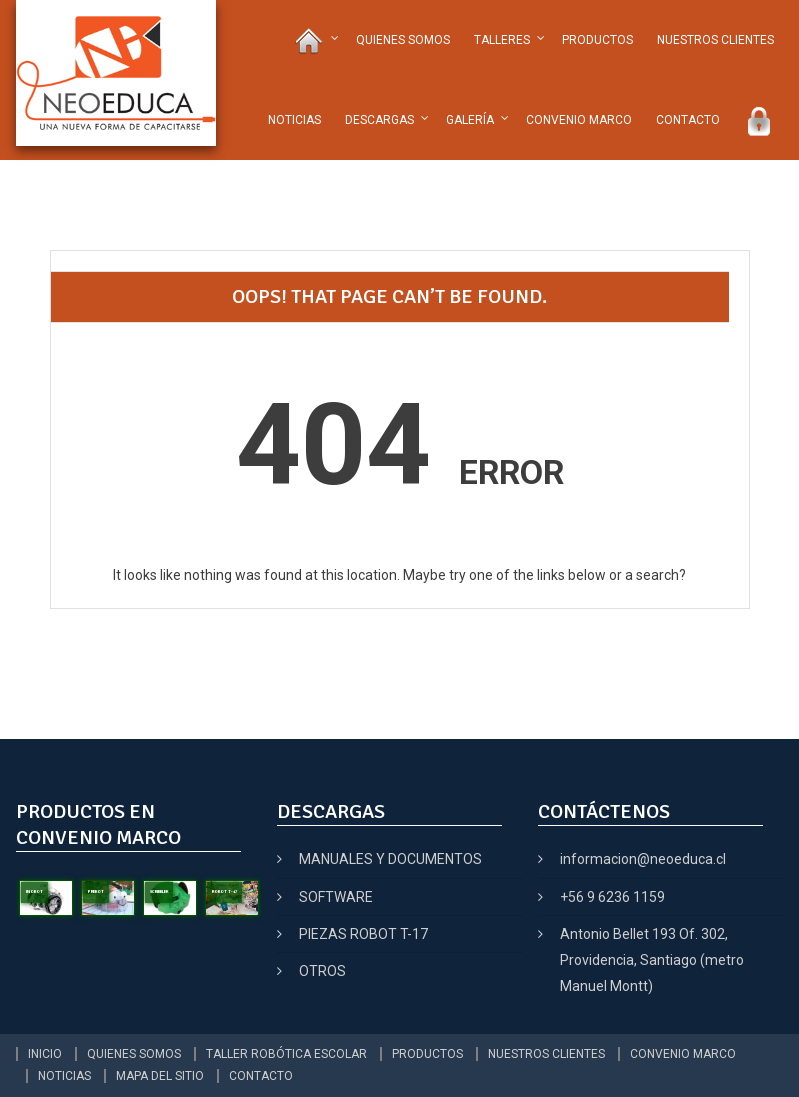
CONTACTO (688, 120)
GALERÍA (470, 120)
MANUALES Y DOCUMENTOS (390, 859)
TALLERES (502, 40)
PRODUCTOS (597, 40)
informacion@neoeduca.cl (643, 859)
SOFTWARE (336, 897)
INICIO (45, 1054)
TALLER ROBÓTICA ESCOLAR (286, 1054)
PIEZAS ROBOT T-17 (363, 934)
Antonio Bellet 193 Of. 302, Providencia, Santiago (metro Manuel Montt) (652, 960)
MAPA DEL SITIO (160, 1076)
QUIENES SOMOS (403, 40)
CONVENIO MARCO (579, 120)
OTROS (322, 971)
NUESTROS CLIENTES (715, 40)
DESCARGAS (379, 120)
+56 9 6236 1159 (612, 897)
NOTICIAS (294, 120)
